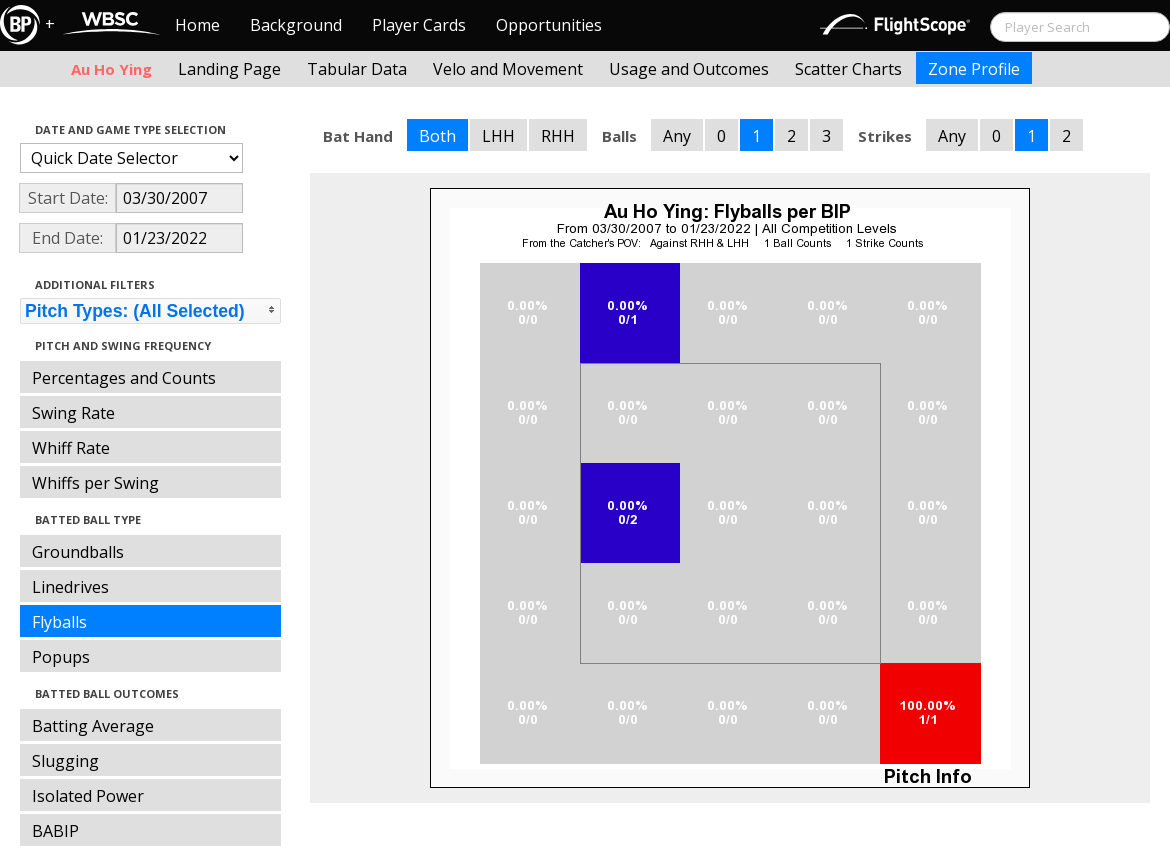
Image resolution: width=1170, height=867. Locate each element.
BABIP (55, 831)
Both (437, 136)
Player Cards (419, 25)
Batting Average (93, 726)
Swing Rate (73, 413)
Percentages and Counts (124, 378)
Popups (61, 657)
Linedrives (70, 587)
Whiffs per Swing (95, 483)
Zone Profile (974, 69)
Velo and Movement (508, 69)
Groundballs (78, 552)
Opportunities (549, 25)
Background (296, 25)
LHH (498, 136)
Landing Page (229, 69)
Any (677, 136)
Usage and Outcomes (689, 69)
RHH (558, 136)
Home (197, 25)
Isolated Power (88, 796)
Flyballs (59, 622)
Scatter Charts (848, 69)
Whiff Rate (71, 448)
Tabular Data (357, 69)
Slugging (65, 761)
